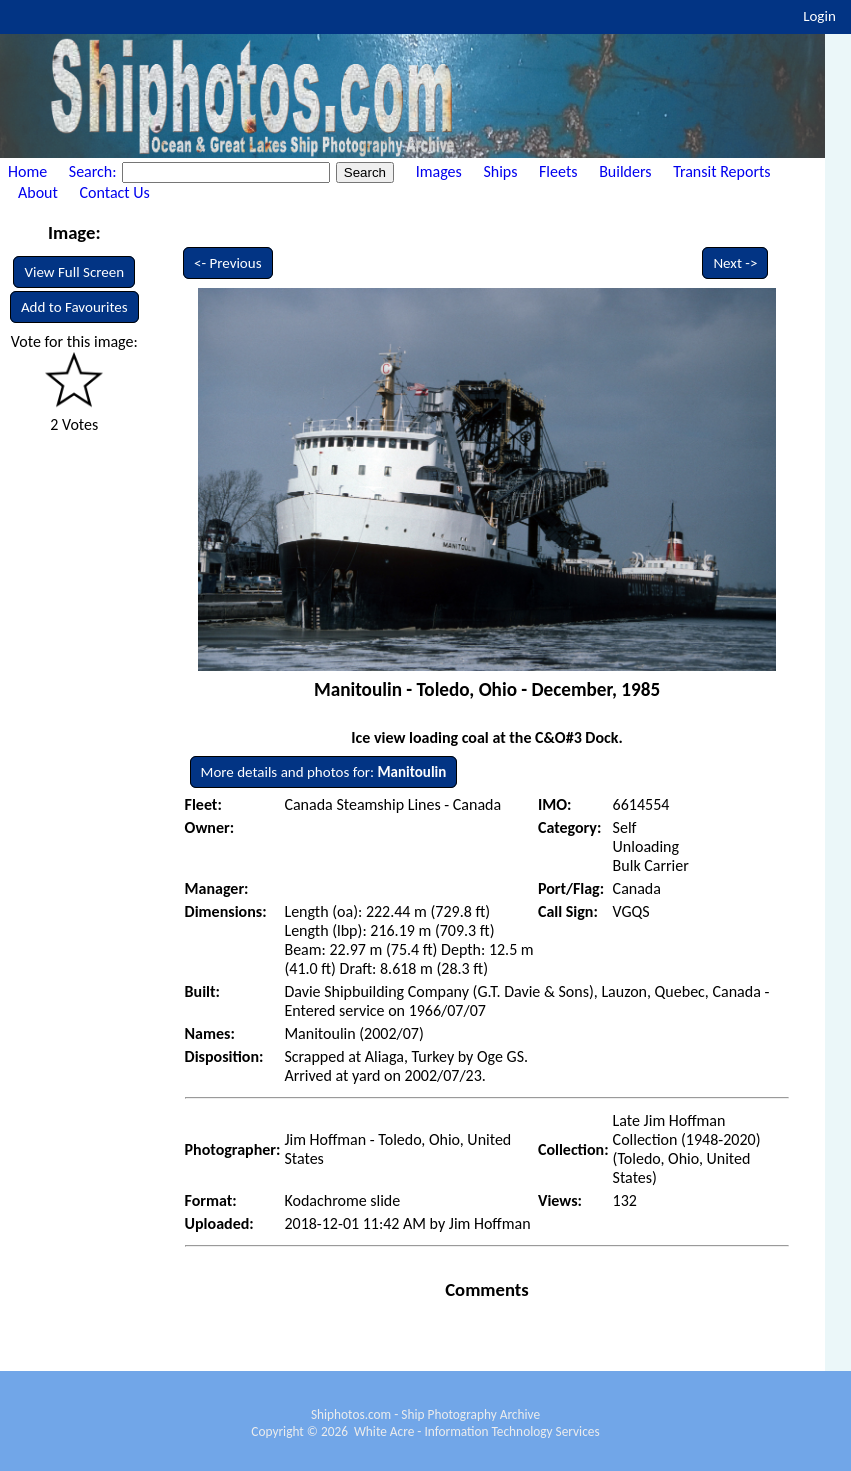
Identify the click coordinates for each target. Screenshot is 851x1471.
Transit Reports (721, 171)
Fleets (558, 171)
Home (27, 171)
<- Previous (228, 263)
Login (819, 16)
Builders (625, 171)
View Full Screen (74, 272)
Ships (500, 171)
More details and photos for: (324, 772)
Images (439, 171)
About (38, 192)
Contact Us (115, 192)
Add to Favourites (74, 307)
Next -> (735, 263)
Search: (94, 171)
